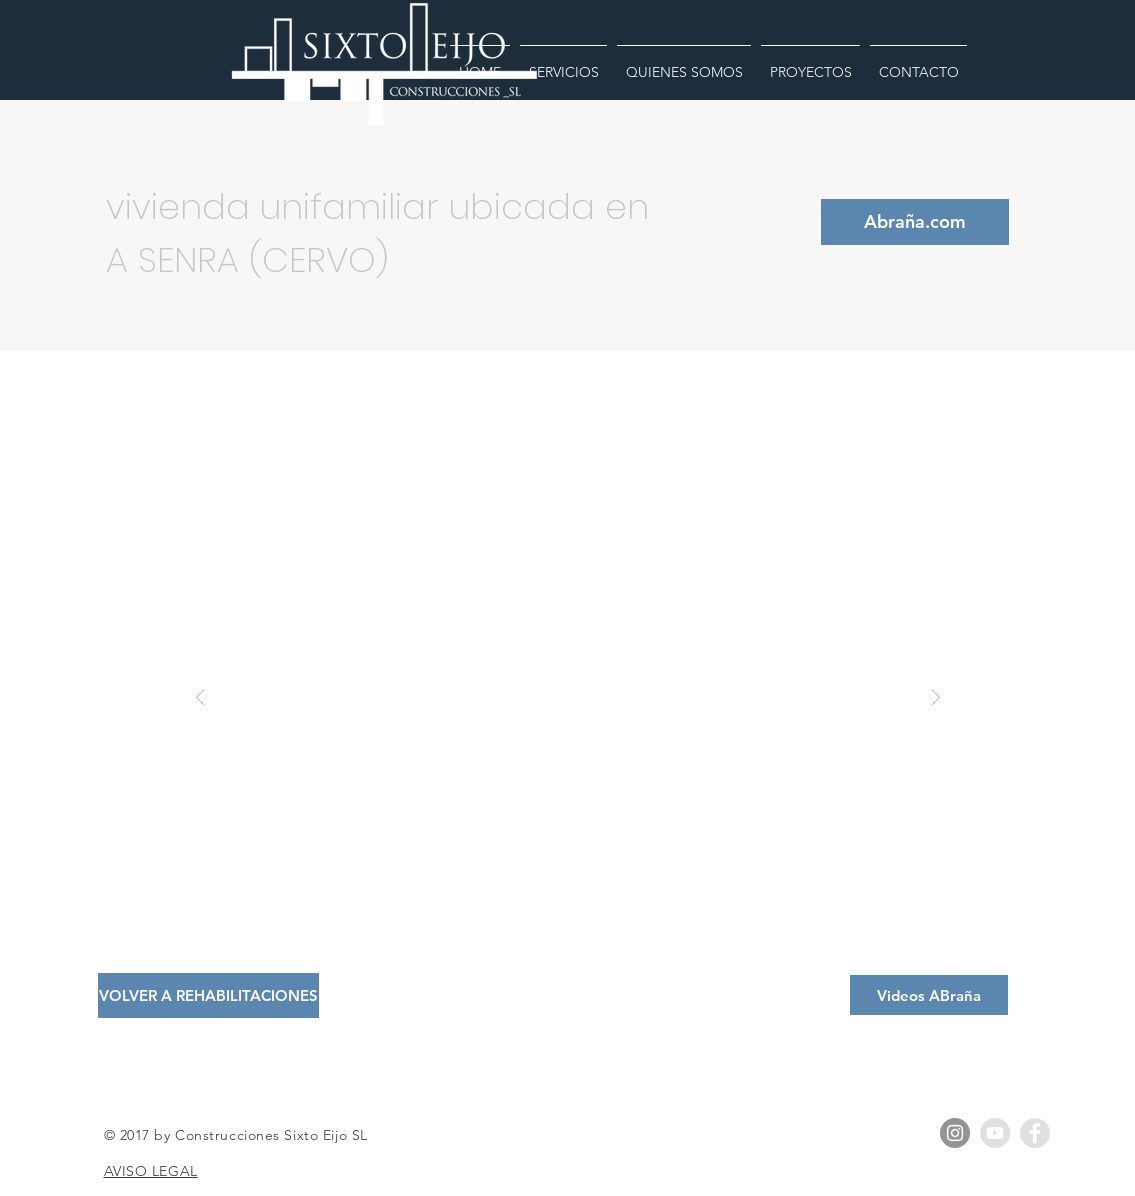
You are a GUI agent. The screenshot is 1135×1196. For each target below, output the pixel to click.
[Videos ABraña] (929, 995)
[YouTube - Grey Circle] (995, 1133)
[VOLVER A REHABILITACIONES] (208, 995)
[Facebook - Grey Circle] (1035, 1133)
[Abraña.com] (915, 222)
